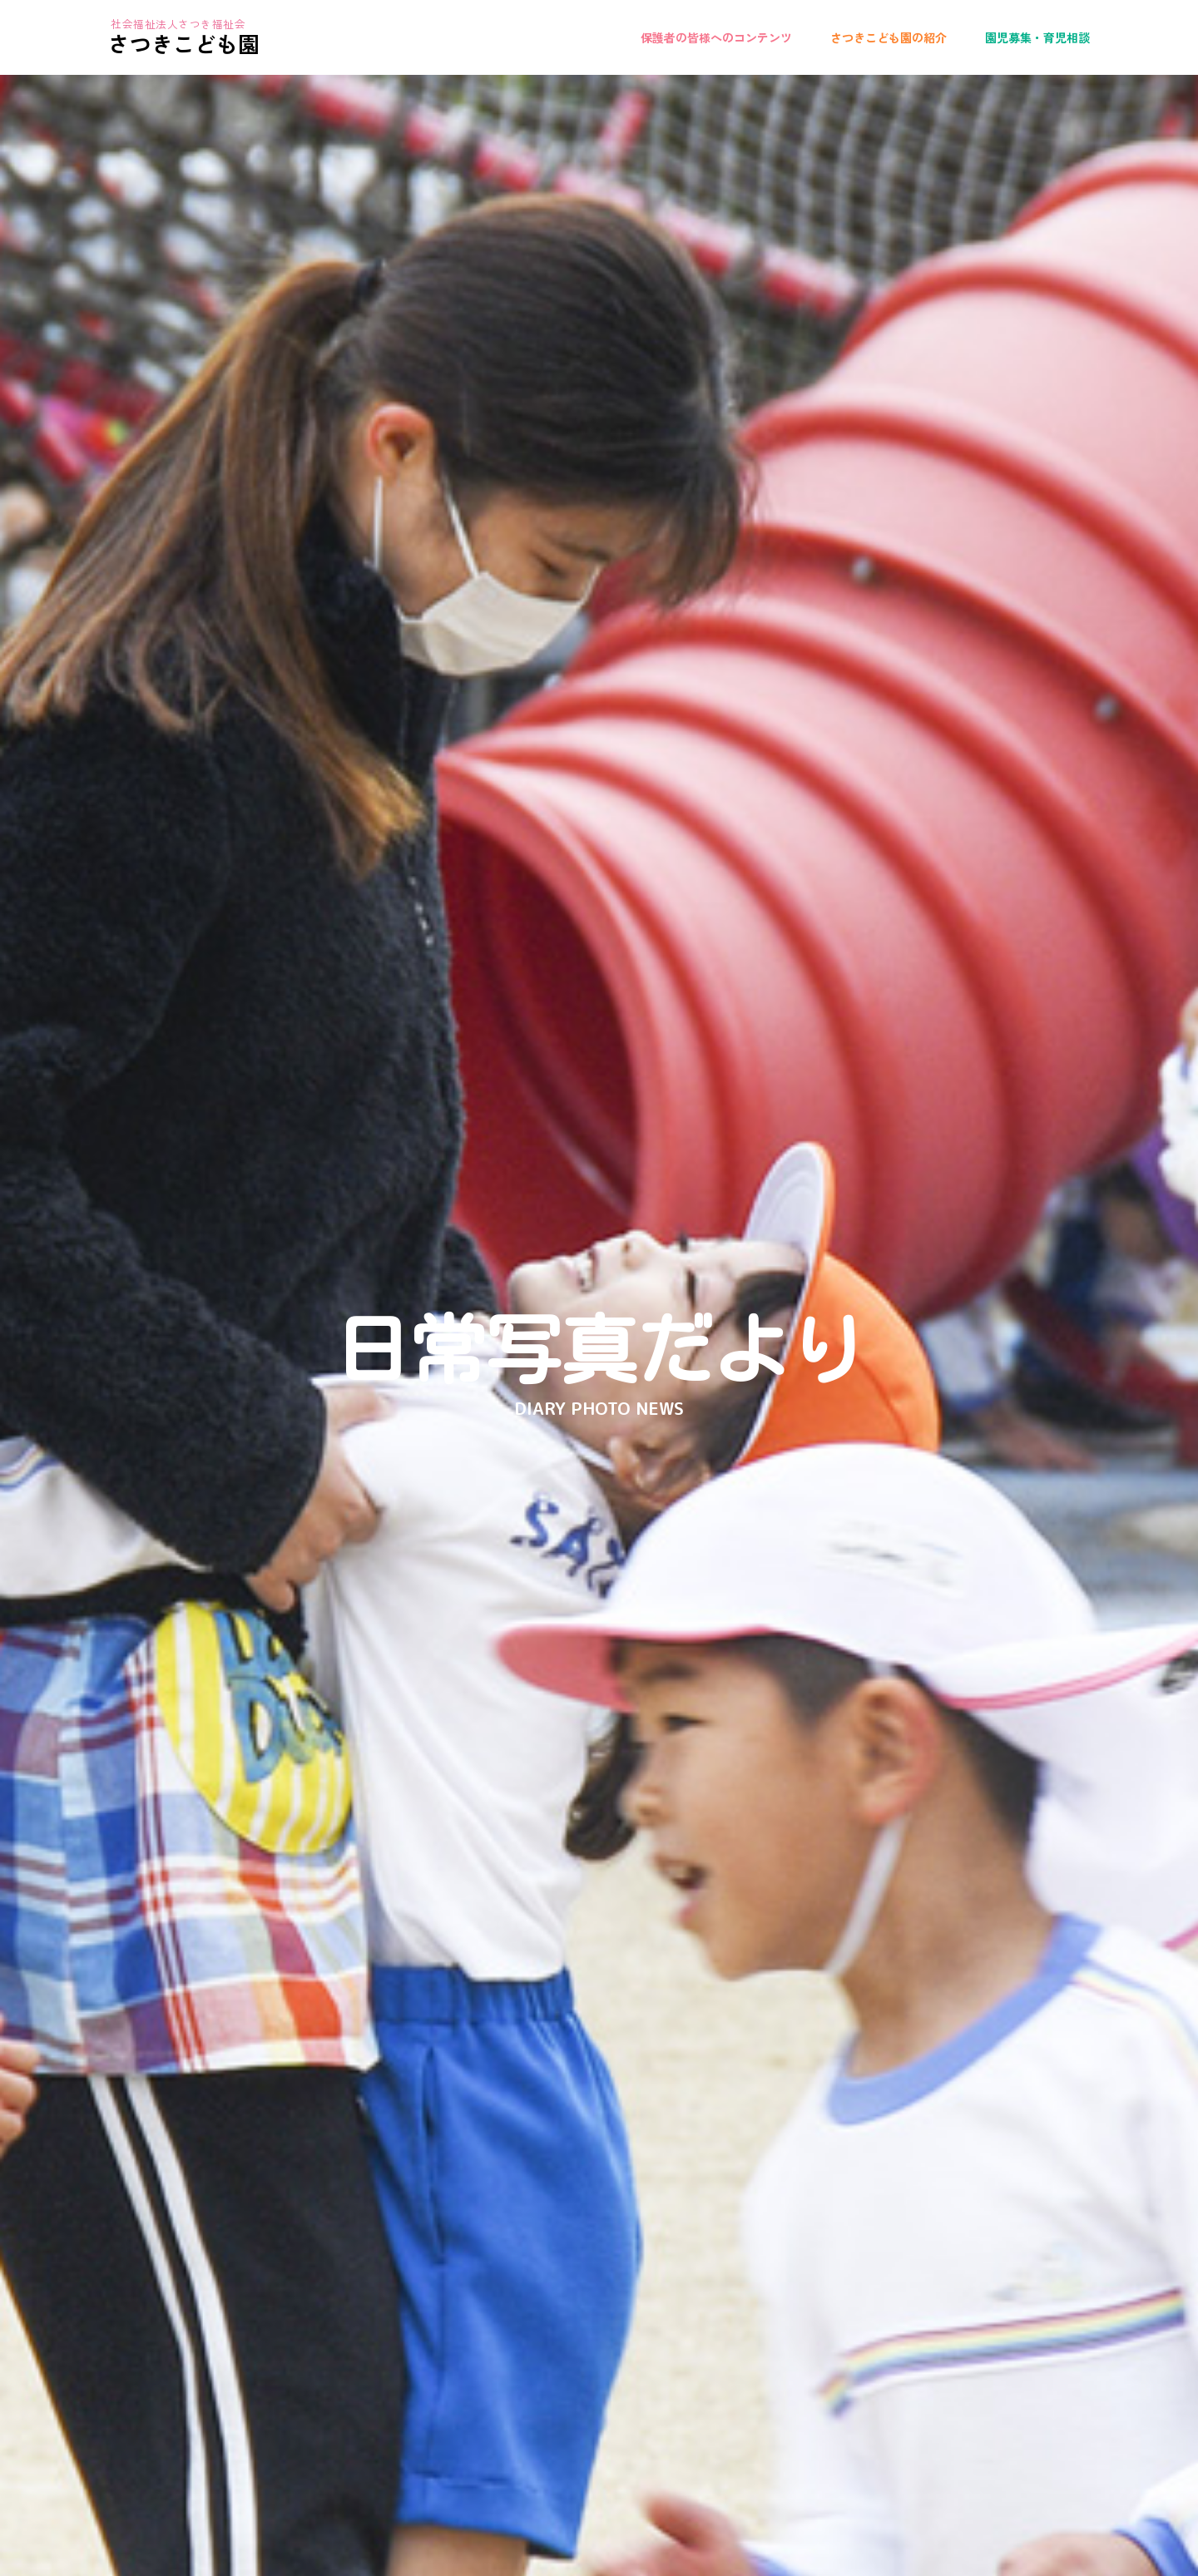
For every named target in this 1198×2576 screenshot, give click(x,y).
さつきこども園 (184, 43)
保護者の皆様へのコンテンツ (716, 37)
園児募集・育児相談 (1037, 37)
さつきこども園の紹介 (888, 37)
